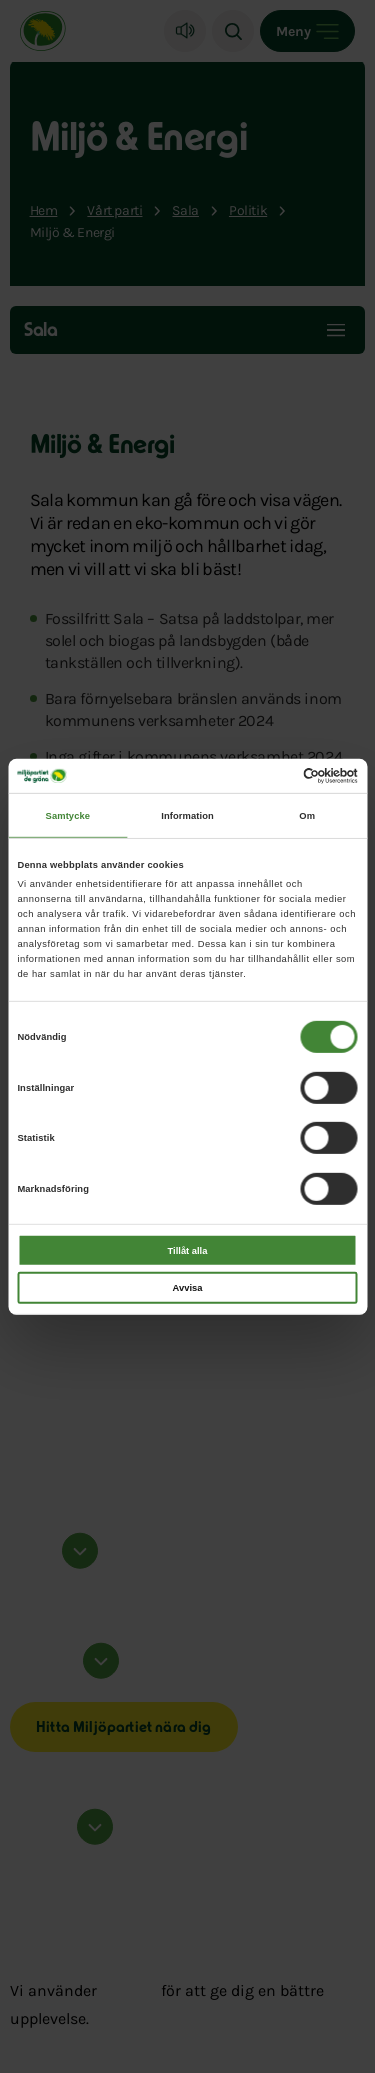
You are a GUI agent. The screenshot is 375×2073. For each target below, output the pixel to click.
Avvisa (188, 1288)
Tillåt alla (188, 1250)
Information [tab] (187, 815)
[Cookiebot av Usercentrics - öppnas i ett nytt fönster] (271, 776)
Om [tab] (307, 815)
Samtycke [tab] (68, 815)
